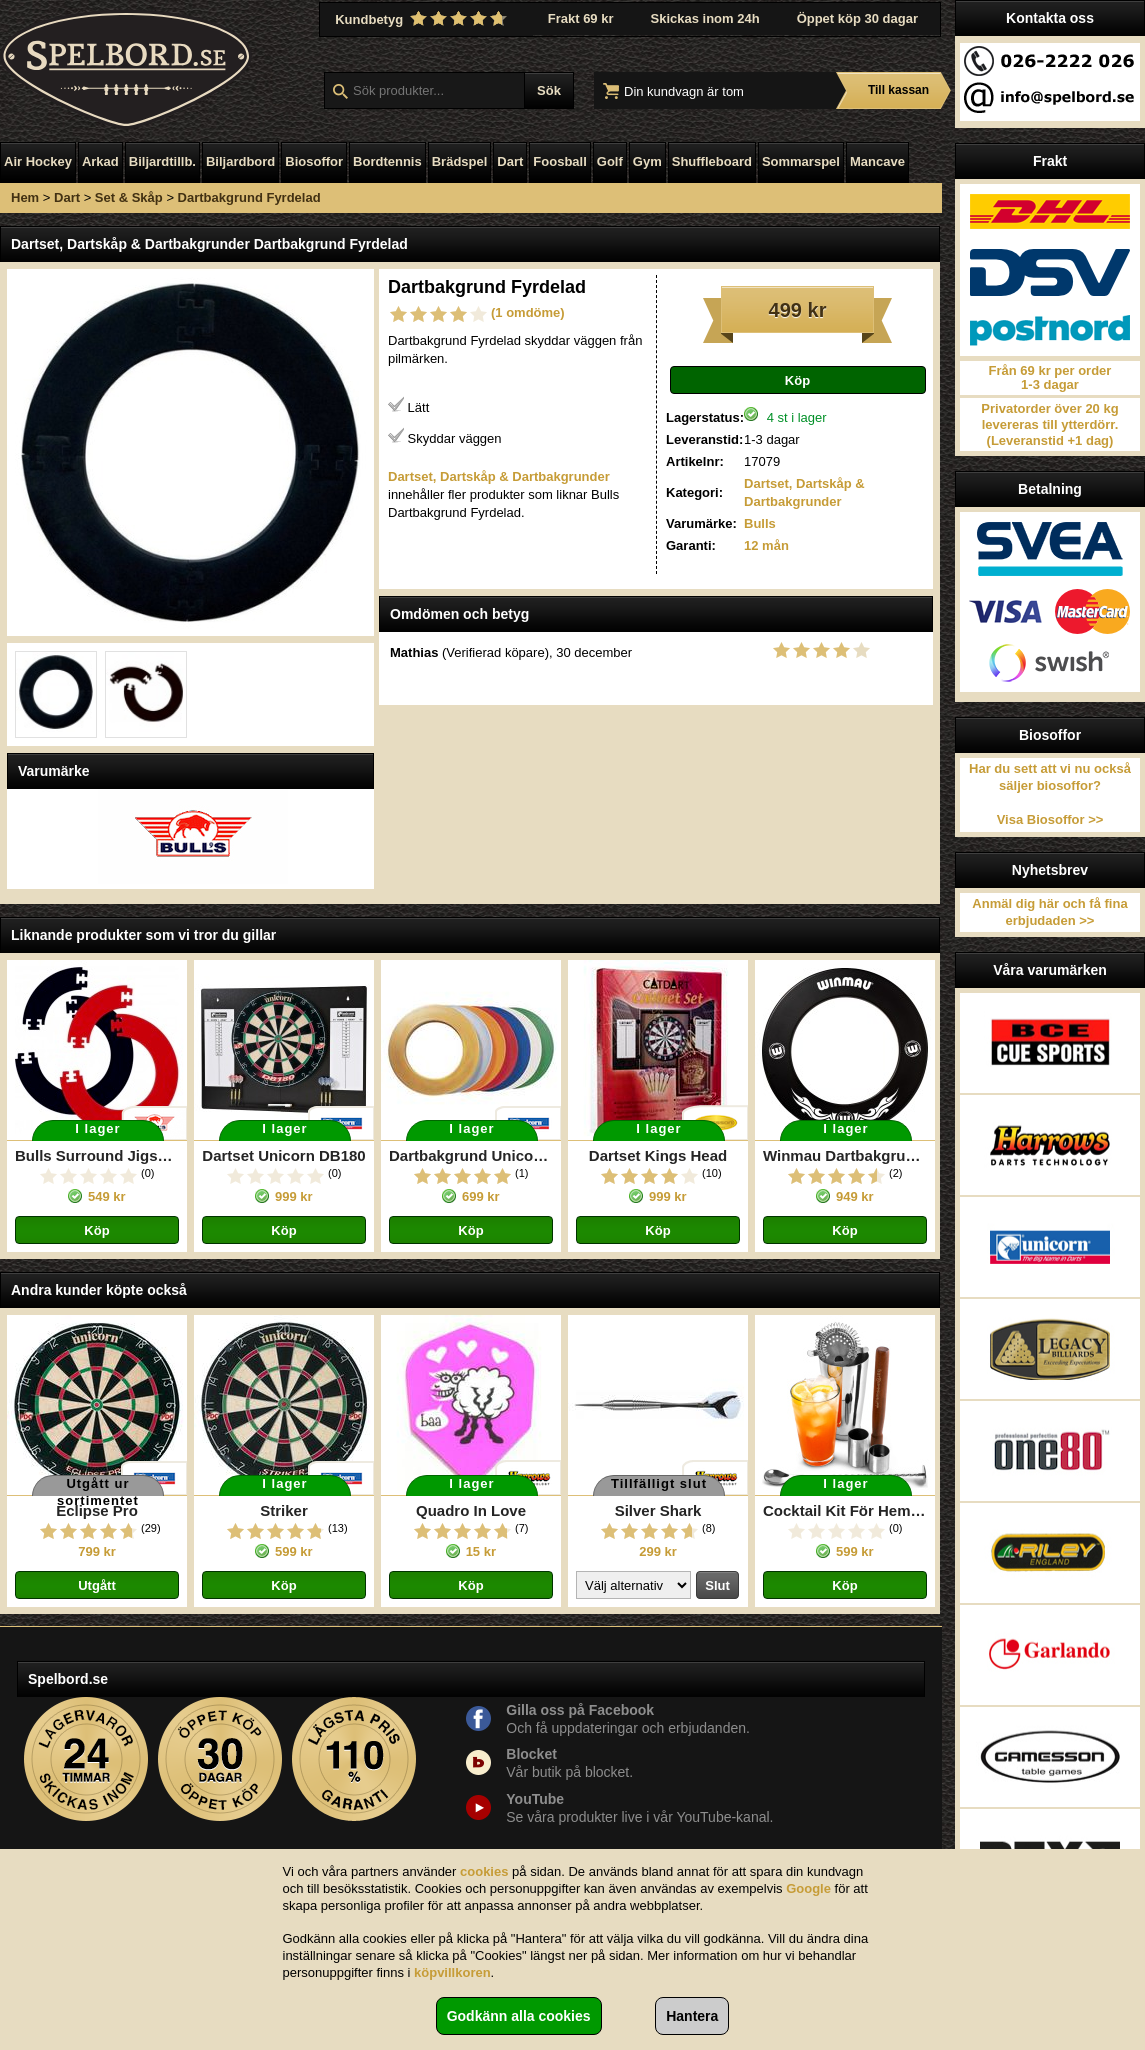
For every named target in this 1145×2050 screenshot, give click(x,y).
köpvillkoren (452, 1972)
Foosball (559, 161)
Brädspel (460, 161)
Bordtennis (387, 161)
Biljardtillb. (162, 161)
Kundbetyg (423, 19)
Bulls (760, 523)
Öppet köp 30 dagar (857, 18)
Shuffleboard (712, 161)
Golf (610, 161)
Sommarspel (801, 161)
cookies (484, 1871)
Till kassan (898, 90)
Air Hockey (38, 161)
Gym (647, 161)
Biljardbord (240, 161)
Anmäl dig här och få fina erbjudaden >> (1049, 912)
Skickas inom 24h (705, 18)
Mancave (877, 161)
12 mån (766, 545)
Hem (25, 197)
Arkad (100, 161)
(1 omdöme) (528, 312)
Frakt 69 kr (581, 18)
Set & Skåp (129, 197)
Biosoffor (314, 161)
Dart (510, 161)
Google (808, 1888)
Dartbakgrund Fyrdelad (249, 197)
